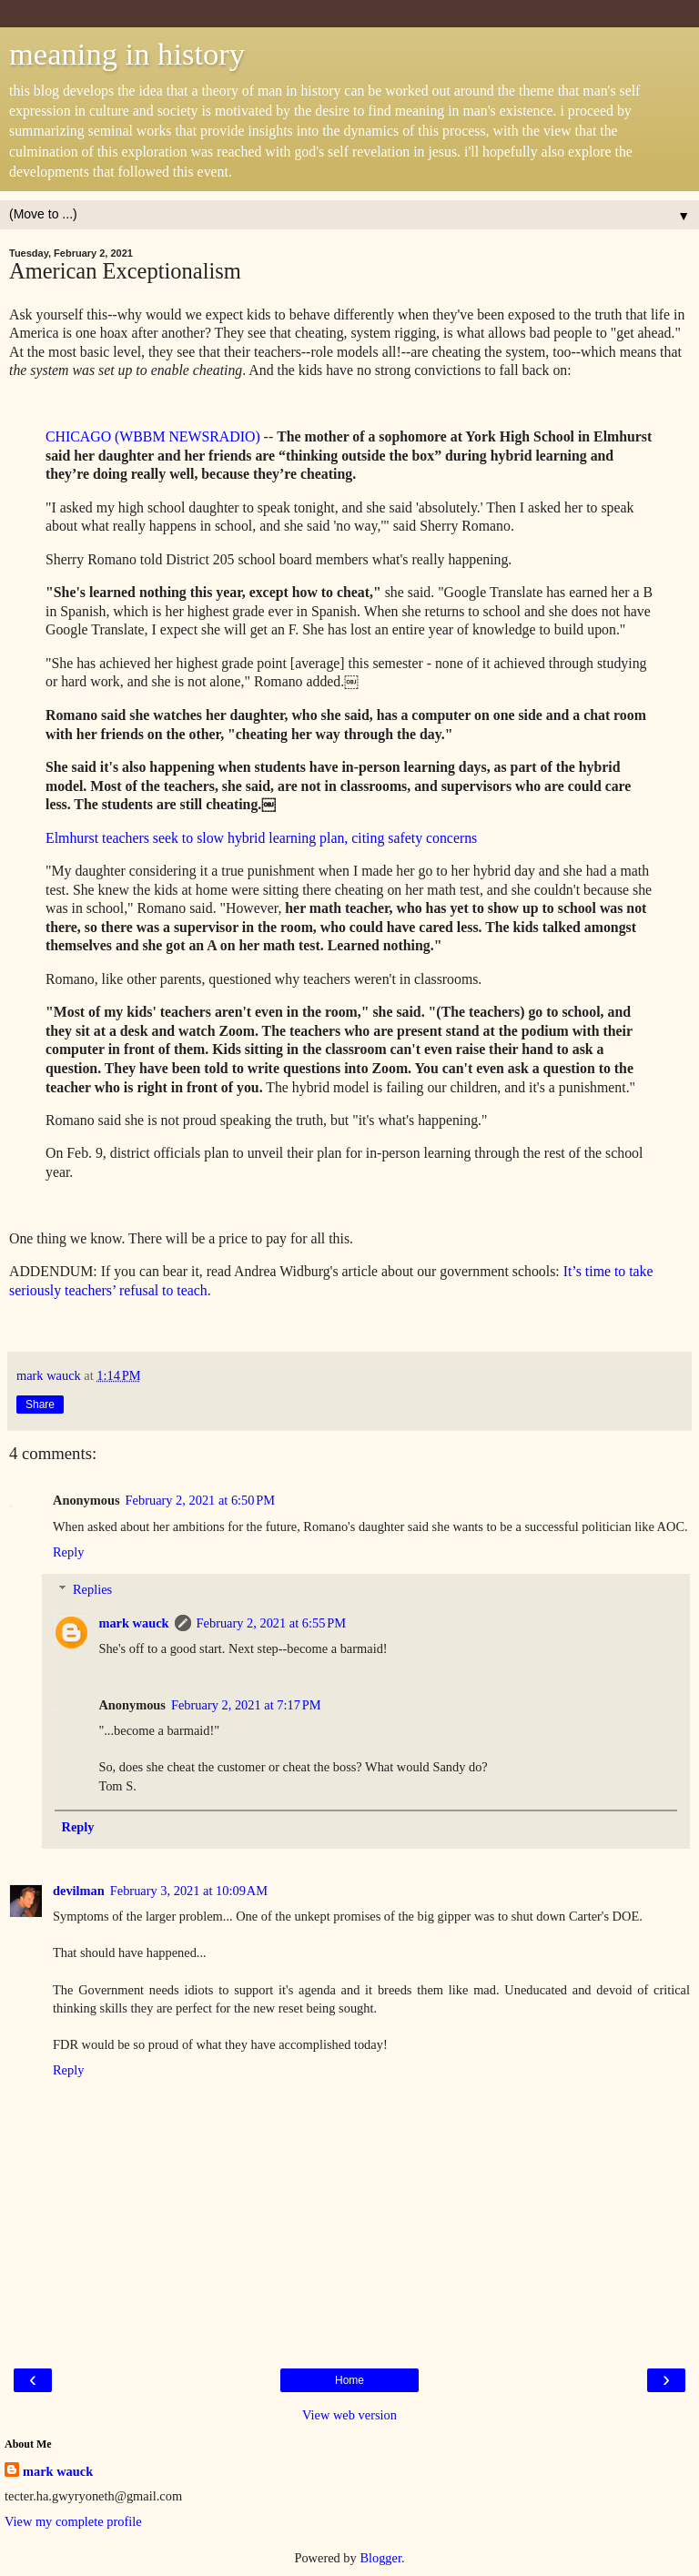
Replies (92, 1589)
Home (349, 2380)
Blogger (380, 2558)
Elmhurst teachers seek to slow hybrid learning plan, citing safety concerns (261, 838)
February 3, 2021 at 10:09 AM (189, 1890)
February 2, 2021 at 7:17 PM (245, 1705)
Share (40, 1404)
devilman (79, 1890)
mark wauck (133, 1623)
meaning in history (127, 53)
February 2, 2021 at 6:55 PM (271, 1623)
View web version (349, 2415)
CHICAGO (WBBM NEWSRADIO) (153, 436)
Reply (68, 1552)
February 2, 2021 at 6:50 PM (200, 1500)
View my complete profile (73, 2521)
